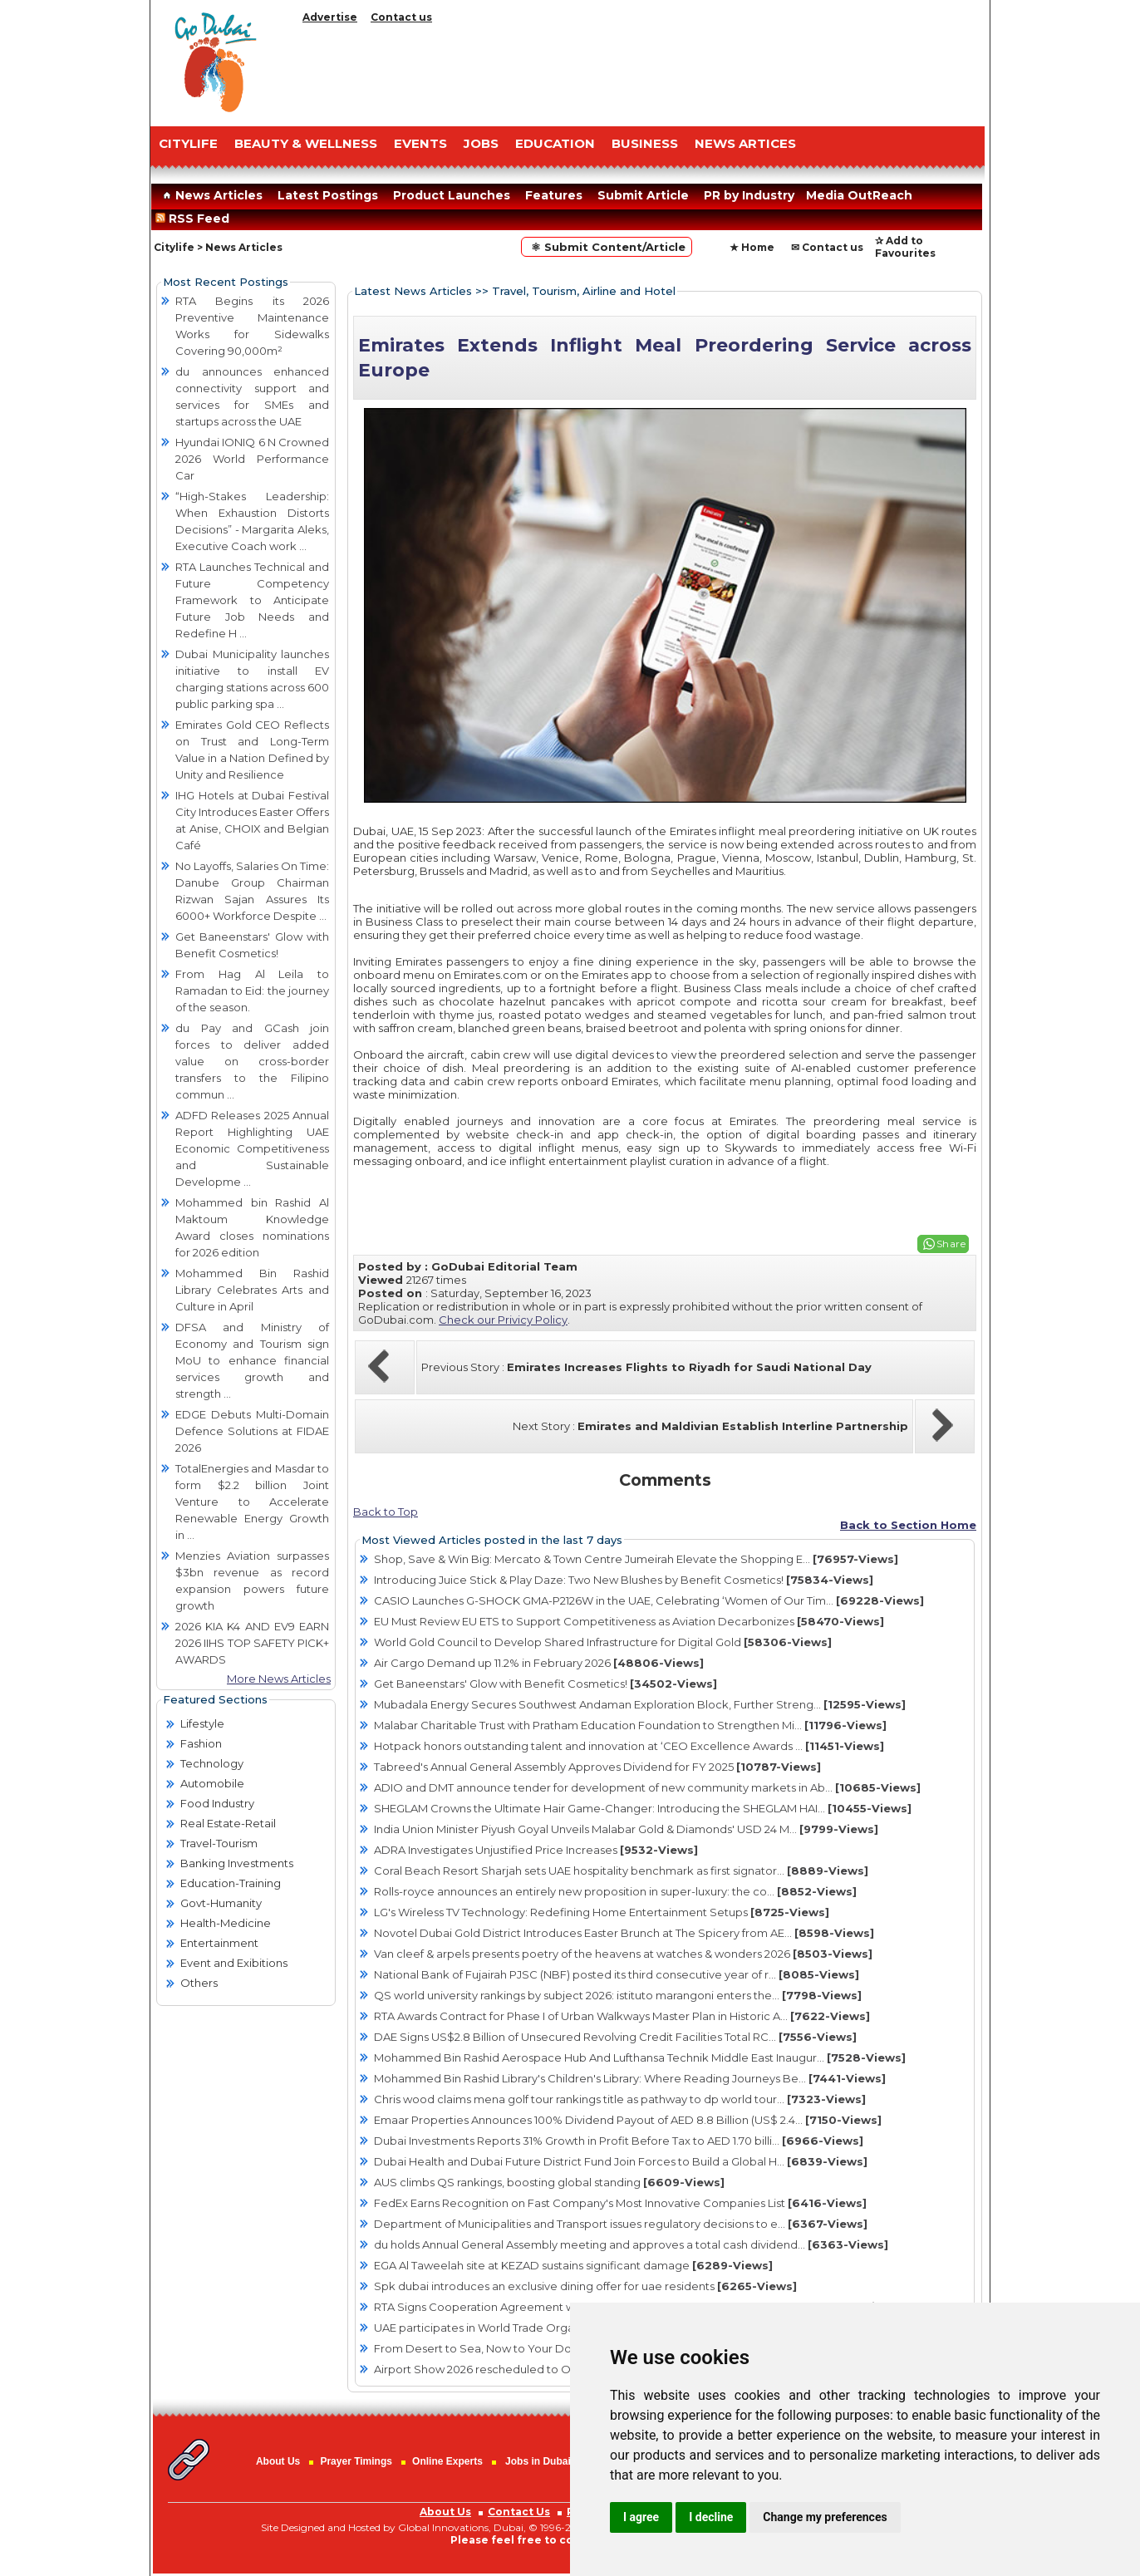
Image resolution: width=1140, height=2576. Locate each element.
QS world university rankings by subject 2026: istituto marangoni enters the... (618, 1995)
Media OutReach (859, 195)
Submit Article (643, 195)
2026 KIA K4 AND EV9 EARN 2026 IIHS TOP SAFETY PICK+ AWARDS (252, 1643)
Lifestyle (202, 1723)
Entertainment (219, 1942)
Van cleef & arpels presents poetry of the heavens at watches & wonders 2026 (623, 1953)
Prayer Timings (355, 2461)
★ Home (752, 247)
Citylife (174, 247)
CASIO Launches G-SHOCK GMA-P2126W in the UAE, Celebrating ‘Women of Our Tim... (649, 1600)
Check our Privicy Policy (503, 1319)
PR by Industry (749, 195)
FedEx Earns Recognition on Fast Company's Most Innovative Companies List (620, 2203)
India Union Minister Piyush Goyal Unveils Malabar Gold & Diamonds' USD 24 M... (626, 1829)
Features (554, 195)
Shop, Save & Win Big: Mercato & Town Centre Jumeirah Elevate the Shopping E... (636, 1559)
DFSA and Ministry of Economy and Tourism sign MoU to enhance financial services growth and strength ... (252, 1360)
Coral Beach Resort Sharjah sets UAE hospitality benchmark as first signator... (621, 1870)
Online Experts (447, 2461)
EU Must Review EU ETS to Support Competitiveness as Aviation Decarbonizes (629, 1621)
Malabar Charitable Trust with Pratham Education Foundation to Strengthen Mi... (630, 1725)
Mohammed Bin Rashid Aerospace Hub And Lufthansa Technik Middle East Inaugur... (640, 2057)
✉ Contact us (827, 247)
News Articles (210, 195)
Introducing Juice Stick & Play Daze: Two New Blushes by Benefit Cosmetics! (623, 1579)
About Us (278, 2461)
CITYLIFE (188, 143)
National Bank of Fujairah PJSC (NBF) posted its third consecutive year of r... (616, 1974)
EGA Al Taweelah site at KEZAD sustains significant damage (573, 2265)
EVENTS (420, 143)
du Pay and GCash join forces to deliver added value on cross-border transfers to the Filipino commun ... (252, 1061)
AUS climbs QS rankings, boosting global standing (549, 2182)
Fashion (201, 1743)
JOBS (481, 143)
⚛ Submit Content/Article (606, 246)
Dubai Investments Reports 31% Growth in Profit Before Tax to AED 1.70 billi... (618, 2140)
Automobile (212, 1783)
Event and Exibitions (233, 1962)
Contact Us (519, 2511)
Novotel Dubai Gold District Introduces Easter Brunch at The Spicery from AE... (624, 1932)
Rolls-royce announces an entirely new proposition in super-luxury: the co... (615, 1891)
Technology (211, 1763)
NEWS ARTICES (745, 143)
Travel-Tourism (219, 1843)
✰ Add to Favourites (905, 246)
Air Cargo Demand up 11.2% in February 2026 (539, 1662)
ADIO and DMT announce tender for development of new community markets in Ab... (647, 1787)
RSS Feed (195, 218)
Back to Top (385, 1511)
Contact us (401, 17)
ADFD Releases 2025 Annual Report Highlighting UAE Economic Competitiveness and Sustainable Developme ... (252, 1148)
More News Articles (279, 1678)
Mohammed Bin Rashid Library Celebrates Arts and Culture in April (252, 1289)
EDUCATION (555, 143)
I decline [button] (711, 2517)
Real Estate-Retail (228, 1823)
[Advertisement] (640, 70)
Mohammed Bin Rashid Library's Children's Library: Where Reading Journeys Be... (630, 2078)
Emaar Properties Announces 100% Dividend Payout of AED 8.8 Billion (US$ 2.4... (628, 2119)
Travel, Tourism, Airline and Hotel (584, 290)
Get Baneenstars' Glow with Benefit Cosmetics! (545, 1683)
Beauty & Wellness (305, 143)
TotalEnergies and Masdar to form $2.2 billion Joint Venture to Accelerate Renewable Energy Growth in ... (252, 1501)
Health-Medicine (225, 1923)
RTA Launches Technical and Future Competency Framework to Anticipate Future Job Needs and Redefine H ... (252, 600)
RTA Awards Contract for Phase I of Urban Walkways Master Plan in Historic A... (622, 2016)
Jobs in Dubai (538, 2461)
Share (951, 1243)
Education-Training (230, 1883)
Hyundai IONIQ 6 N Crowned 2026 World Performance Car (252, 458)
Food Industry (217, 1803)
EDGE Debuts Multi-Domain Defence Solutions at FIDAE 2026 (252, 1431)
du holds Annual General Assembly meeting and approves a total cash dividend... (631, 2244)
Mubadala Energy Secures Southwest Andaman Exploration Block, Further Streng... (640, 1704)
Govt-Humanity (221, 1903)
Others (199, 1982)
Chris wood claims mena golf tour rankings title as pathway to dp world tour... (620, 2099)
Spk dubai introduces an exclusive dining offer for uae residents (585, 2286)
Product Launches (451, 195)
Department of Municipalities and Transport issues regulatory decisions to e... (620, 2223)
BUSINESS (645, 143)
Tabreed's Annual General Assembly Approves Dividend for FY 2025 (597, 1766)
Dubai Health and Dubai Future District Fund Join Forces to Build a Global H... (620, 2161)
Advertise (329, 17)
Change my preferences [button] (825, 2517)
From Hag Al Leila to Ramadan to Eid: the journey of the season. (252, 990)
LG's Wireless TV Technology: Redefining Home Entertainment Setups (601, 1912)
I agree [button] (641, 2517)
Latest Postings (327, 195)
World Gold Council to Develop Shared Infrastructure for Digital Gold (603, 1642)
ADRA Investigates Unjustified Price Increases (536, 1849)
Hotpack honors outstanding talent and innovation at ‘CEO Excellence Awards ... (629, 1746)
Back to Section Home (908, 1524)
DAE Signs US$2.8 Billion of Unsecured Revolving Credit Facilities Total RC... (615, 2036)
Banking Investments (236, 1863)
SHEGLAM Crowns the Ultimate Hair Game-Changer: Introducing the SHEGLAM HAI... (643, 1808)
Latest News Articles (413, 290)
